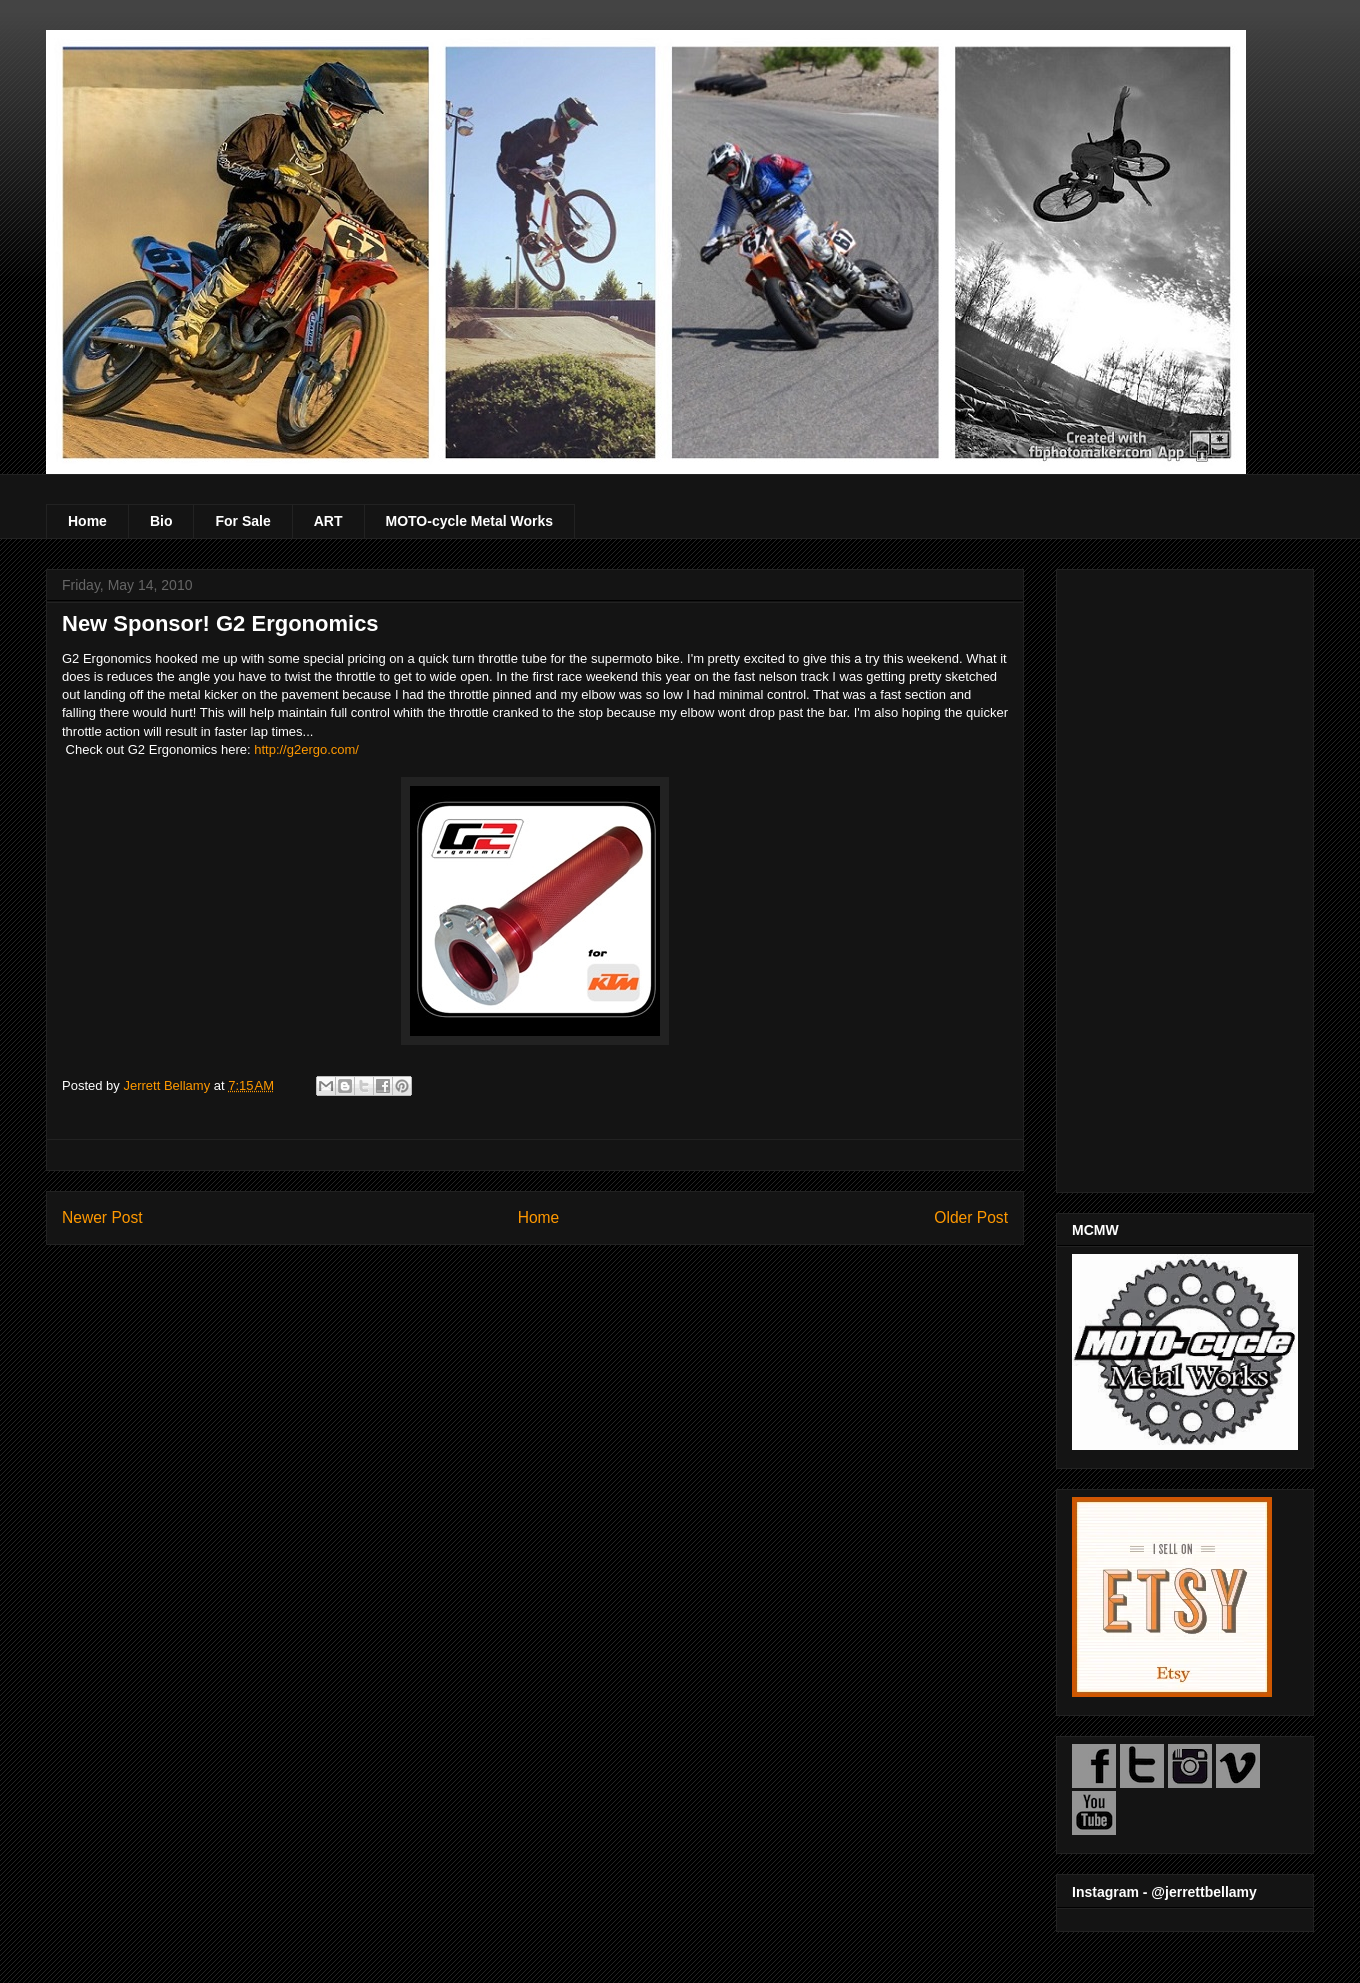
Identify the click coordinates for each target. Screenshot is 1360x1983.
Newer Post (102, 1217)
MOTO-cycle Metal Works (470, 521)
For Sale (242, 521)
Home (87, 521)
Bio (161, 521)
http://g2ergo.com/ (306, 749)
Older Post (971, 1217)
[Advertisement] (1185, 877)
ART (328, 521)
